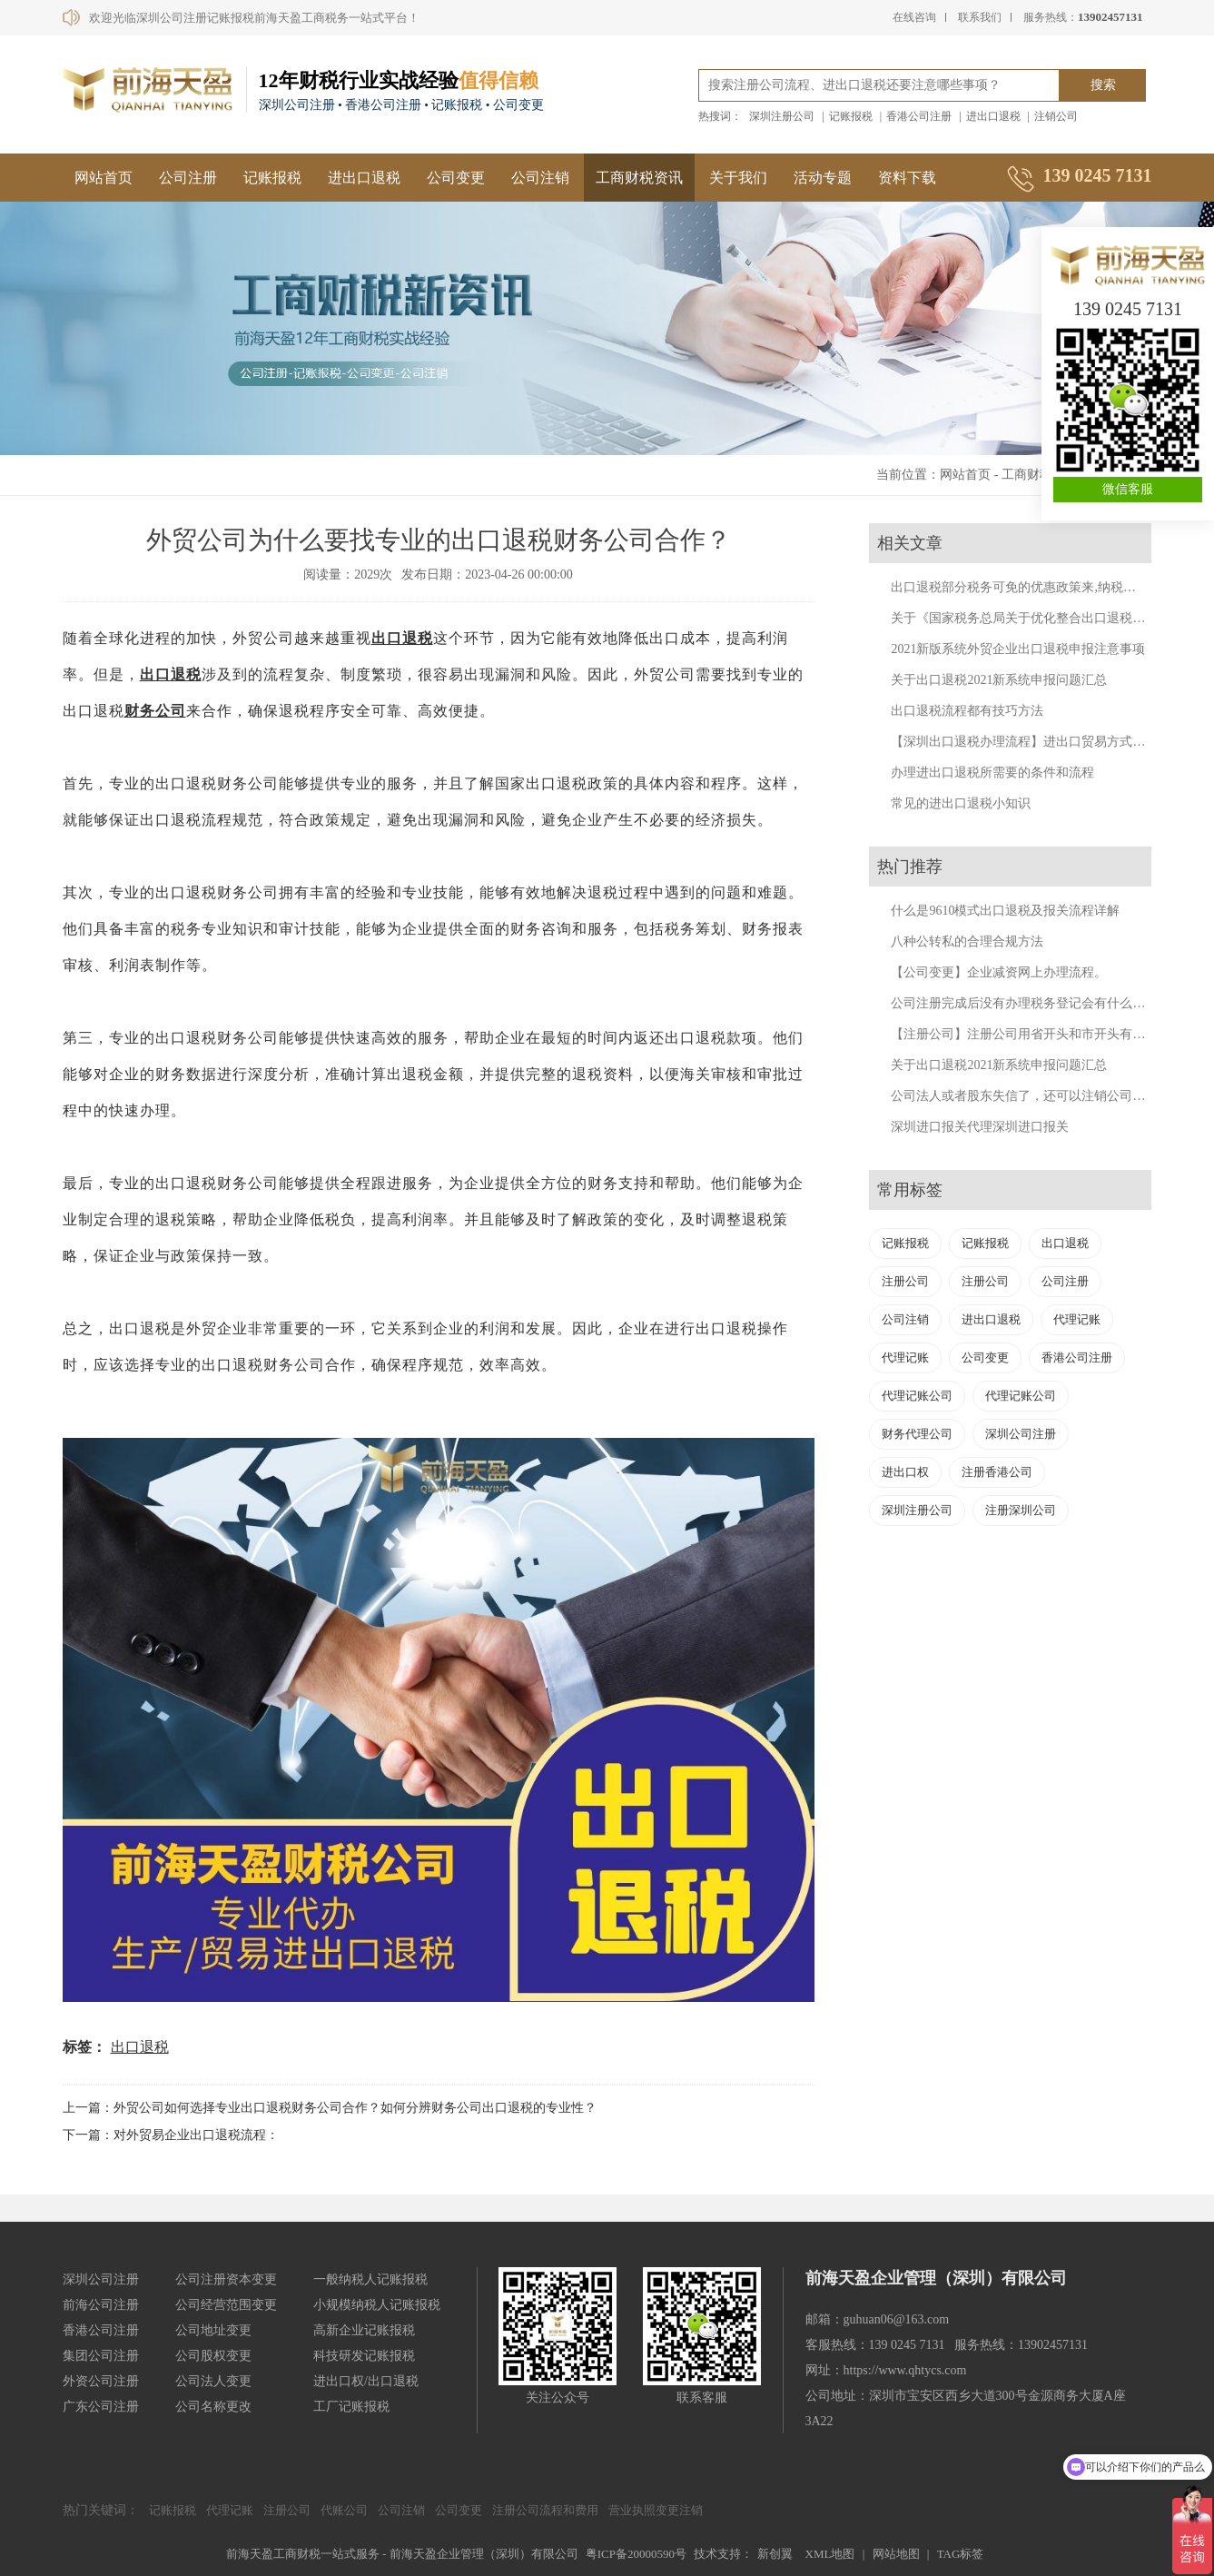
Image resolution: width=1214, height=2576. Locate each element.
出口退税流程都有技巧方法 (967, 711)
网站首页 (103, 177)
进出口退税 (993, 116)
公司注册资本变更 (226, 2279)
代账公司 (344, 2510)
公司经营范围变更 (226, 2305)
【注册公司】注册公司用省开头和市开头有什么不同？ (1043, 1034)
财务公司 (155, 710)
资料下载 (907, 177)
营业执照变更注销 (655, 2510)
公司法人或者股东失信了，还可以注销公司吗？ (1024, 1096)
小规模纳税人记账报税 (376, 2305)
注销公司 (1056, 116)
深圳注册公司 (781, 116)
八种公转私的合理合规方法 (967, 941)
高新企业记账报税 (364, 2330)
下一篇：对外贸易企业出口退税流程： (171, 2135)
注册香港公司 (997, 1472)
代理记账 (1076, 1319)
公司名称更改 (213, 2406)
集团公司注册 (101, 2356)
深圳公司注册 (1020, 1434)
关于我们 (738, 177)
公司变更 (456, 177)
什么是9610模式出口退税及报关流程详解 (1005, 910)
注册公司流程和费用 (545, 2510)
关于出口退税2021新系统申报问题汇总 (999, 680)
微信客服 (1127, 489)
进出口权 (905, 1472)
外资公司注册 (101, 2381)
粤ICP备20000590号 (636, 2554)
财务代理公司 (917, 1434)
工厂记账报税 (351, 2406)
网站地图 (896, 2554)
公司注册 (188, 177)
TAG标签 (960, 2554)
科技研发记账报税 (364, 2356)
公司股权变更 (213, 2356)
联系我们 (980, 17)
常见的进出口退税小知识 (961, 803)
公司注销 (540, 177)
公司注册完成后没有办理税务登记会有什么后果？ (1030, 1003)
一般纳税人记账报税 (370, 2279)
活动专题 (823, 177)
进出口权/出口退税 (366, 2381)
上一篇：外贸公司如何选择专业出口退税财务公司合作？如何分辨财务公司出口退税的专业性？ (330, 2108)
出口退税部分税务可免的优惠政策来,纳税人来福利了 (1039, 587)
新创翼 (775, 2554)
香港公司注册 (919, 116)
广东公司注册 (101, 2406)
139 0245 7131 (1127, 309)
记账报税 (851, 116)
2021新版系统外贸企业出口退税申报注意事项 (1018, 649)
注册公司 (905, 1281)
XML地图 (830, 2554)
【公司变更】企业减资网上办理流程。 (999, 972)
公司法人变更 (213, 2381)
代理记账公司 (917, 1395)
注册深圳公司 (1020, 1510)
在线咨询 (914, 17)
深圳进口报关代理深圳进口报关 (980, 1127)
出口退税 (402, 638)
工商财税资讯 (639, 177)
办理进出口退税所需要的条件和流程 (992, 772)
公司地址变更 (213, 2330)
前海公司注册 (101, 2305)
